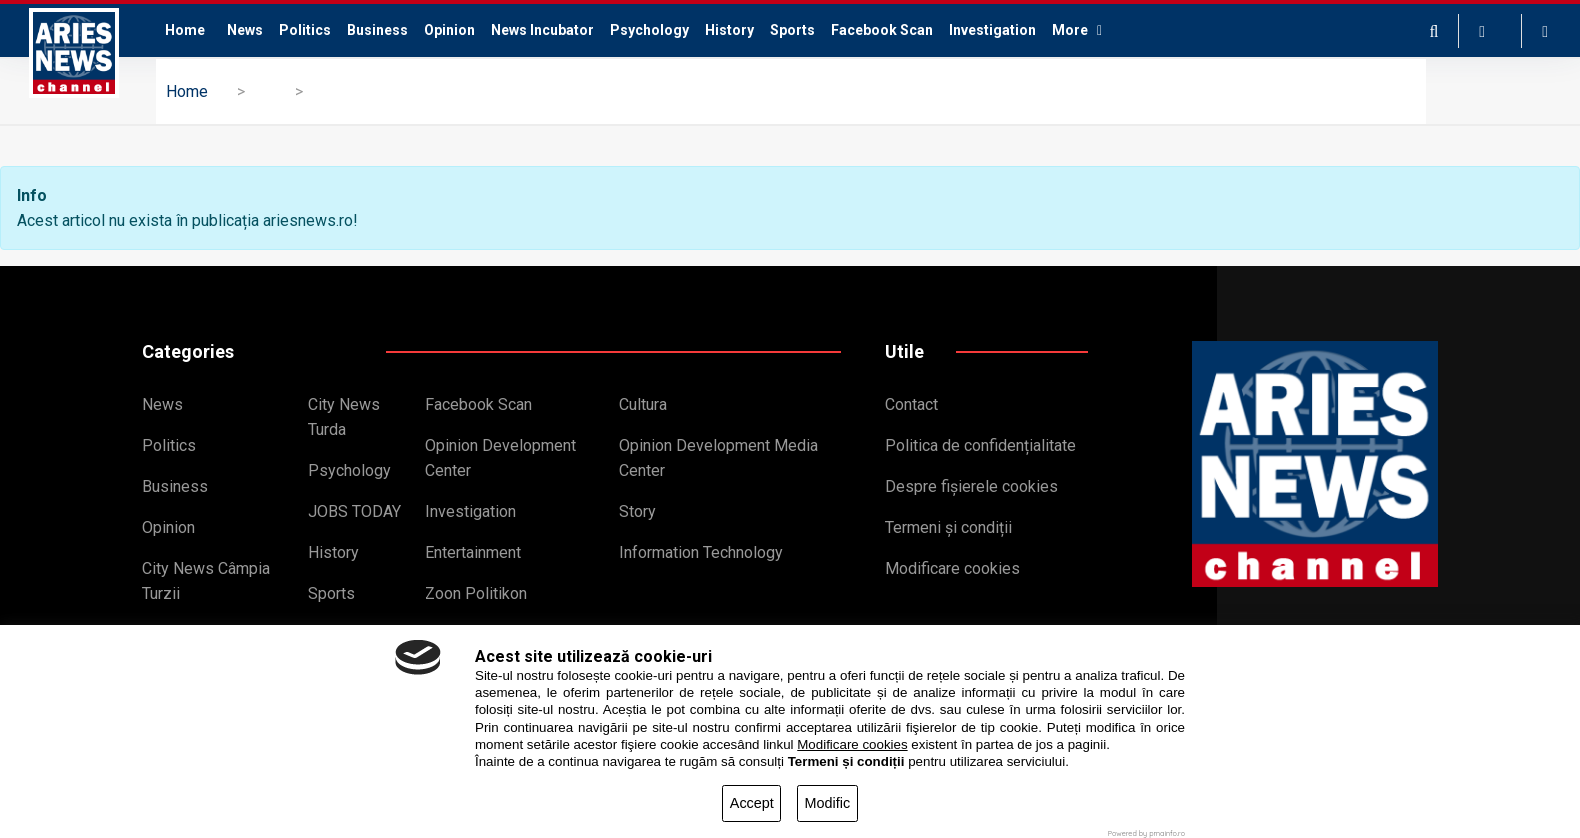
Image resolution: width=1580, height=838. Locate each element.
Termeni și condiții (948, 527)
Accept (752, 803)
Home (185, 30)
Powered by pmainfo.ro (1146, 833)
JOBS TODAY (354, 511)
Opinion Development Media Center (718, 458)
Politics (305, 30)
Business (377, 30)
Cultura (643, 404)
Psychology (649, 30)
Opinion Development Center (500, 458)
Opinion (449, 30)
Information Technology (701, 552)
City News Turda (344, 417)
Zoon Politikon (476, 593)
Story (637, 511)
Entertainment (473, 552)
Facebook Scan (882, 30)
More (1077, 30)
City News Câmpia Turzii (206, 581)
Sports (792, 30)
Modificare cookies (952, 568)
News (245, 30)
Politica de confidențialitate (980, 445)
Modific (828, 803)
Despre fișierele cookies (971, 486)
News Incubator (542, 30)
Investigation (992, 30)
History (729, 30)
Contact (911, 404)
